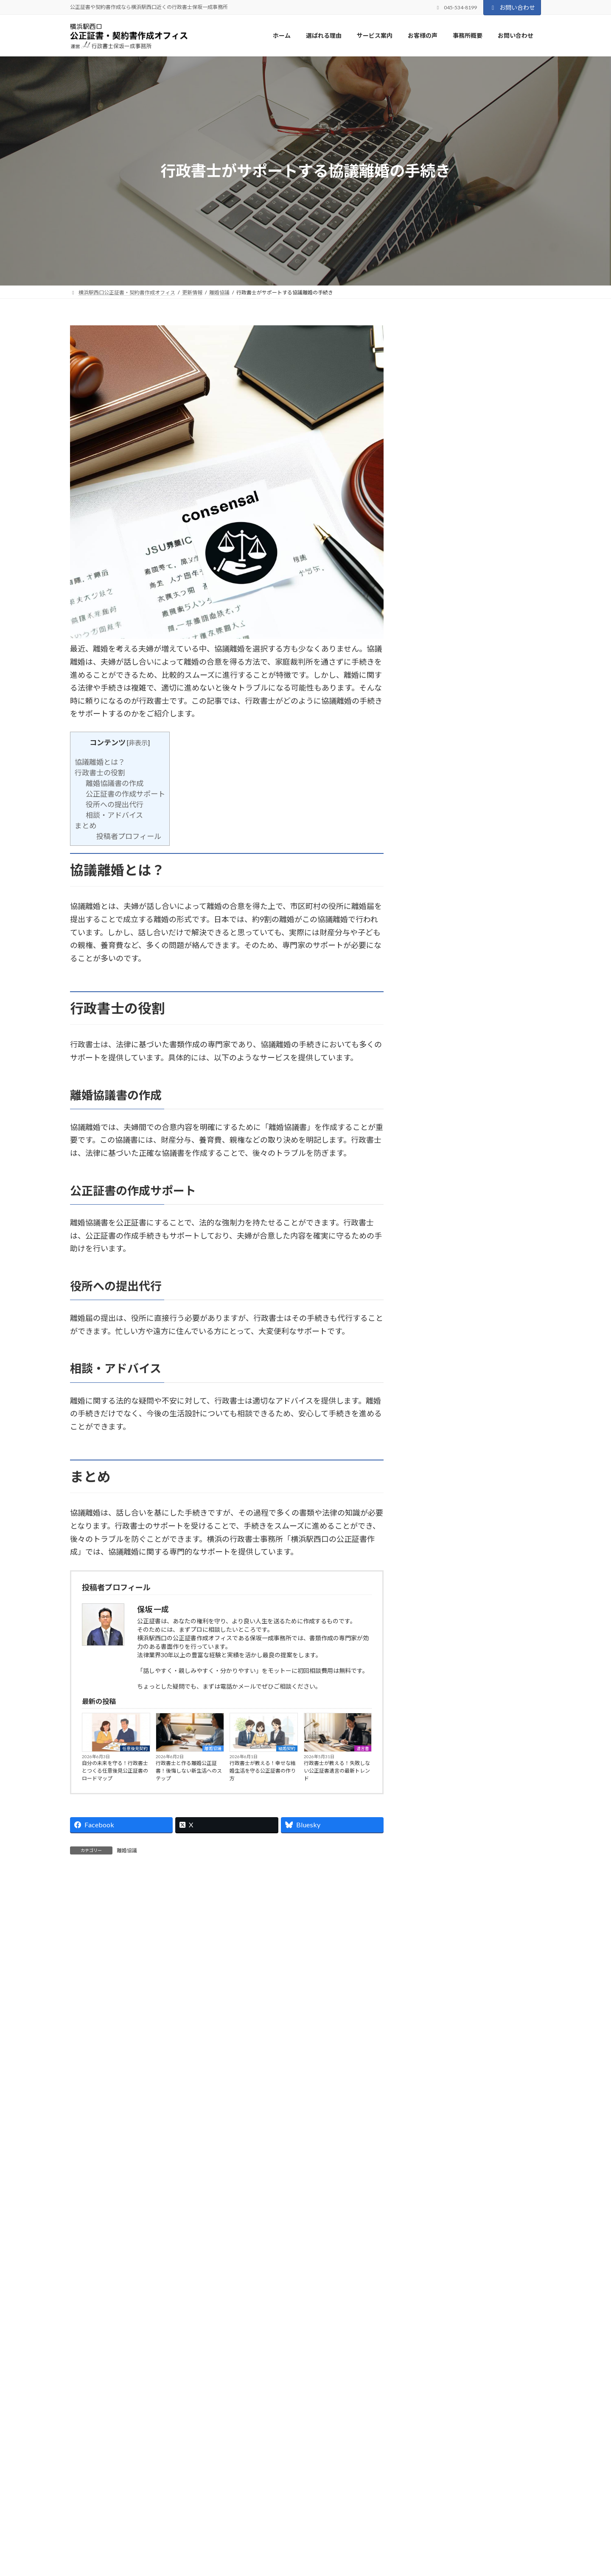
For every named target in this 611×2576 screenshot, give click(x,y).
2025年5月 (433, 1234)
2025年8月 (433, 1175)
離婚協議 (213, 1748)
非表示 (138, 743)
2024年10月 (435, 1370)
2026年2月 (433, 1058)
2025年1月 (433, 1312)
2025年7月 (433, 1195)
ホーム (244, 2556)
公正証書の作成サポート (125, 793)
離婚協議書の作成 (114, 783)
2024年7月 (433, 1429)
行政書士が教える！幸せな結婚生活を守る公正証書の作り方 (263, 1771)
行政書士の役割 (100, 772)
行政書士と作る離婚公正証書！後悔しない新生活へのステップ (189, 1771)
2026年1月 (433, 1078)
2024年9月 (433, 1390)
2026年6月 (433, 980)
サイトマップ (161, 2502)
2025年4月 (433, 1253)
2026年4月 (433, 1019)
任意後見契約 (135, 1748)
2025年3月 (433, 1273)
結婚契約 (286, 1748)
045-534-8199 (164, 2421)
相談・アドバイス (114, 815)
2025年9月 (433, 1156)
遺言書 (362, 1748)
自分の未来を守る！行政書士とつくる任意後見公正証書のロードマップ (115, 1771)
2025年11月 (435, 1117)
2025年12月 (435, 1097)
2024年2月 (433, 1468)
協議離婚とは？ (100, 762)
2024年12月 (435, 1331)
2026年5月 (433, 1000)
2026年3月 (433, 1039)
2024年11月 (435, 1351)
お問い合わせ (512, 7)
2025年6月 (433, 1214)
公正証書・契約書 (475, 705)
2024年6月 (433, 1448)
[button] (457, 2388)
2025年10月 (435, 1136)
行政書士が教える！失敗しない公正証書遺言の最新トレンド (337, 1771)
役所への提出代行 (114, 804)
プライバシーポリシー (103, 2502)
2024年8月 (433, 1409)
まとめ (85, 825)
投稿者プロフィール (128, 836)
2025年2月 (433, 1292)
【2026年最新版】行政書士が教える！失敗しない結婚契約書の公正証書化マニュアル (475, 915)
